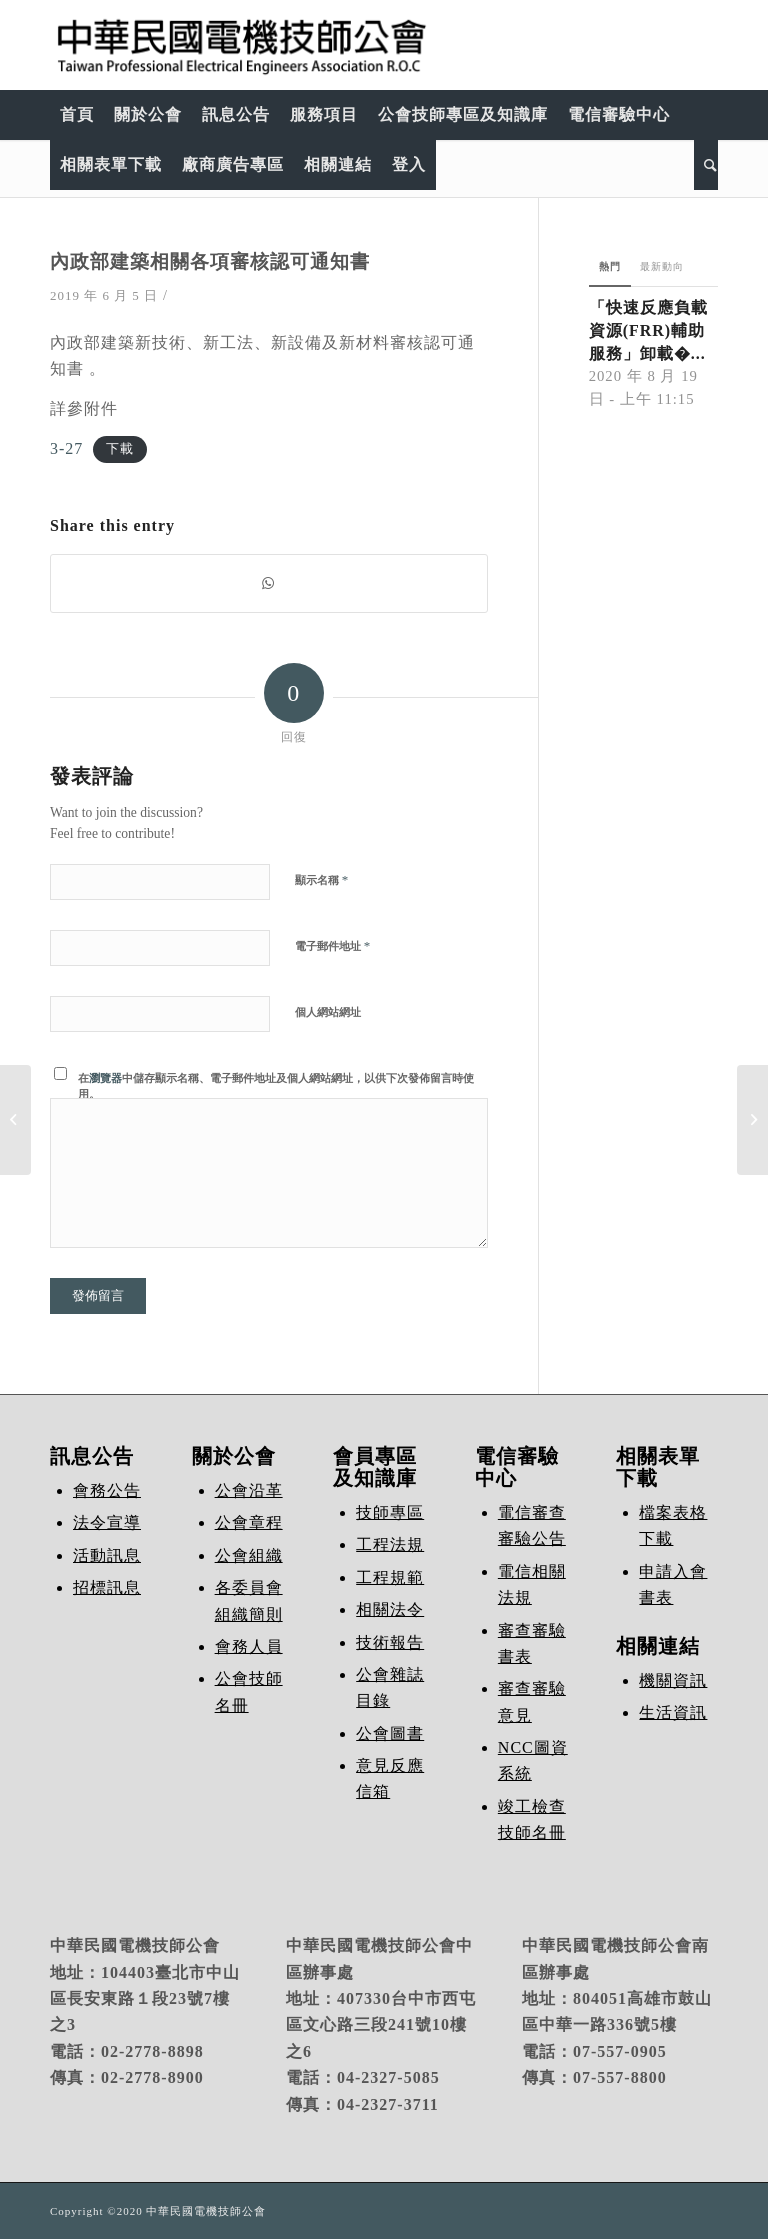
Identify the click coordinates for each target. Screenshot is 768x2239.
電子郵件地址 (332, 945)
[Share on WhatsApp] (269, 583)
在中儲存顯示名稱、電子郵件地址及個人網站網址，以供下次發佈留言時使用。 (276, 1086)
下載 (120, 450)
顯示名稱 (321, 879)
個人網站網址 (328, 1012)
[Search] (706, 165)
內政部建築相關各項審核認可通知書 (210, 261)
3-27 (66, 448)
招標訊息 (107, 1587)
